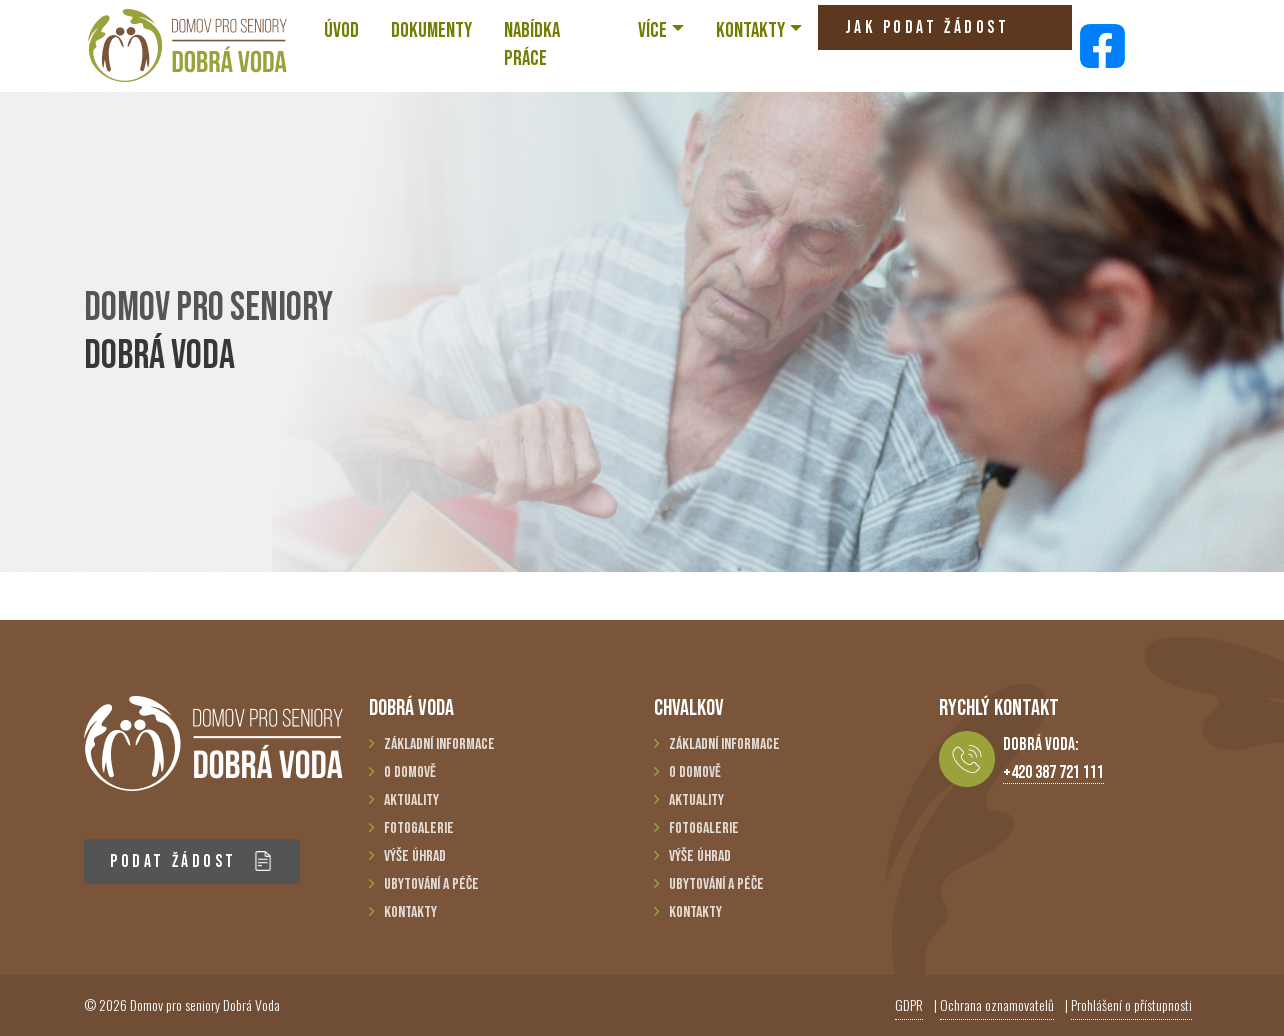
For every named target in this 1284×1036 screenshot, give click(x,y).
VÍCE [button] (652, 30)
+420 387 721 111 (1053, 772)
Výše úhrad (415, 856)
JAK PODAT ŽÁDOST (927, 33)
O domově (410, 772)
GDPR (909, 1004)
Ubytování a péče (431, 884)
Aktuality (411, 800)
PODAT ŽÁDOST (191, 861)
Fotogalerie (419, 828)
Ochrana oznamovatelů (997, 1004)
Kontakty (410, 912)
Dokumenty (431, 30)
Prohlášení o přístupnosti (1131, 1004)
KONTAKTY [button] (750, 30)
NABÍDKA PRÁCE (532, 44)
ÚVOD (341, 30)
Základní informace (439, 744)
